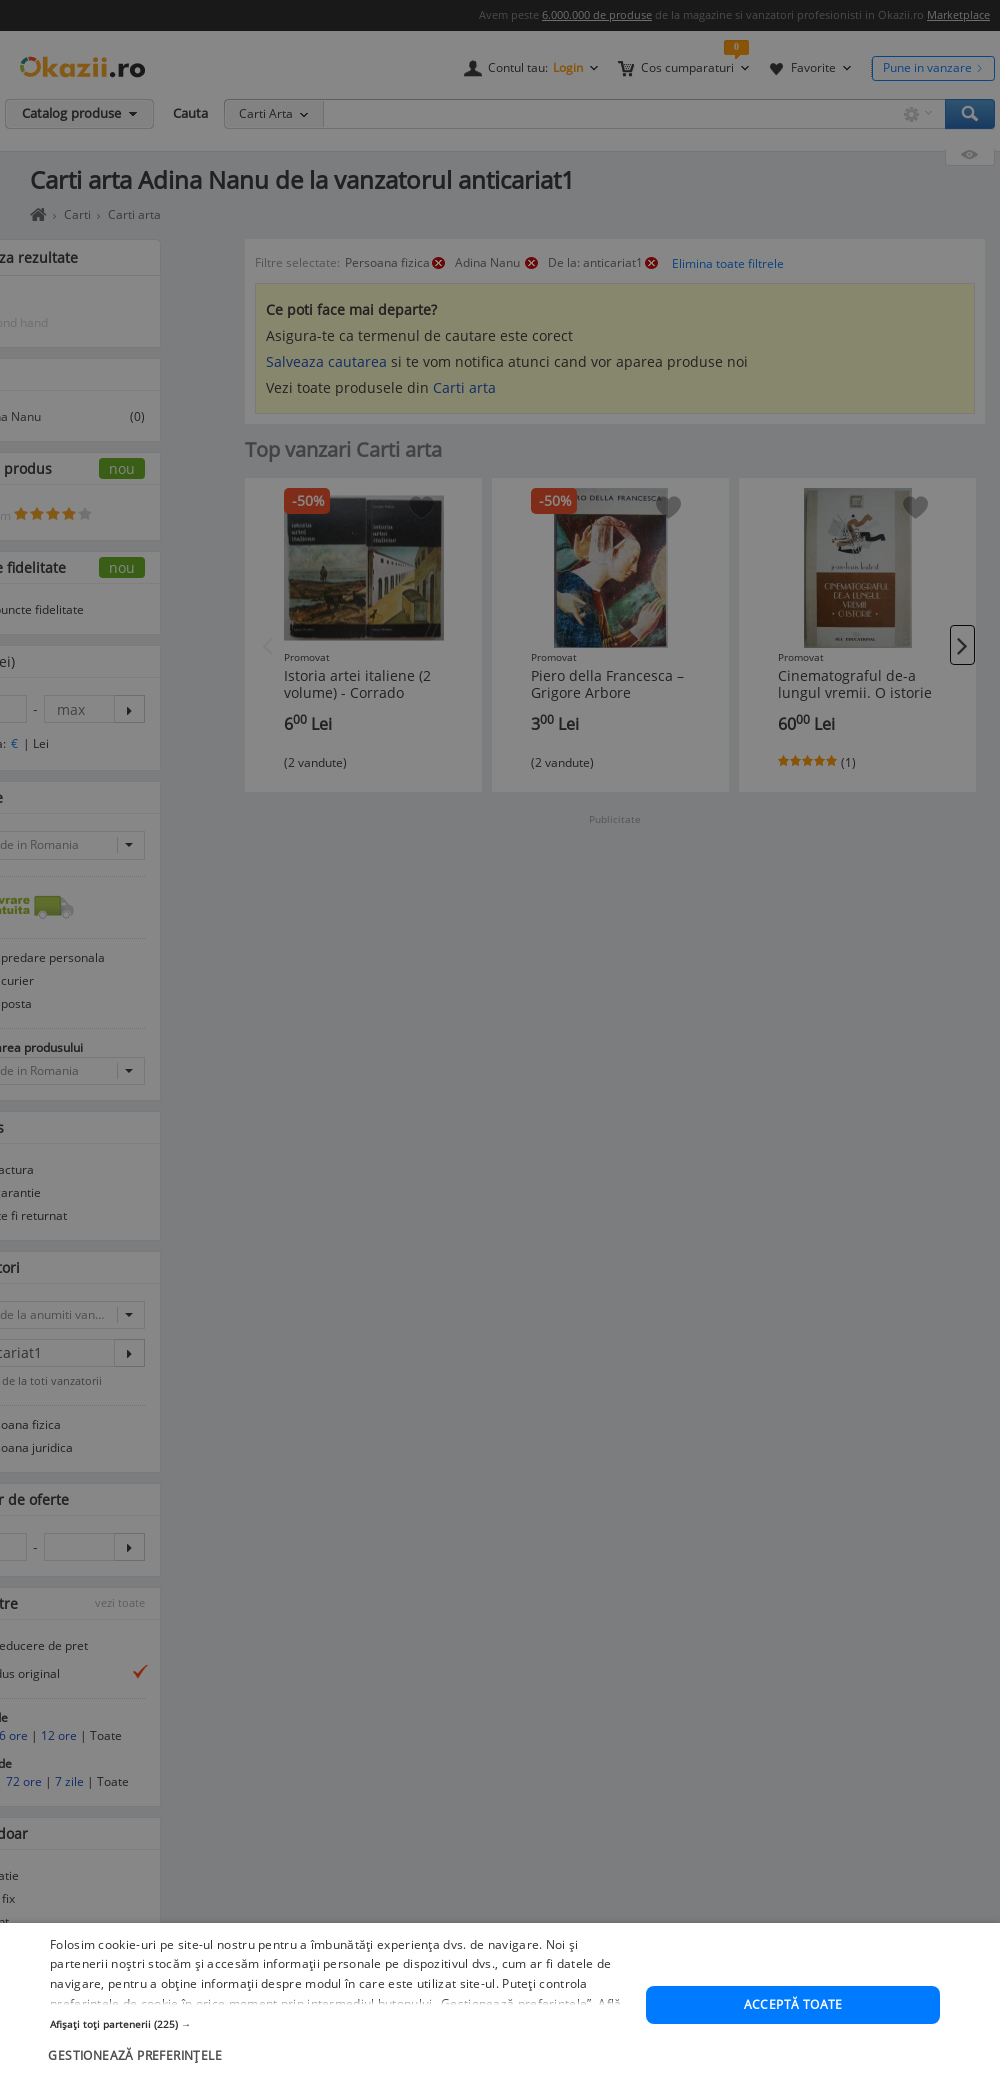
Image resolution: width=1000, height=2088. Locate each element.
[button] (339, 2054)
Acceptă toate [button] (793, 2034)
